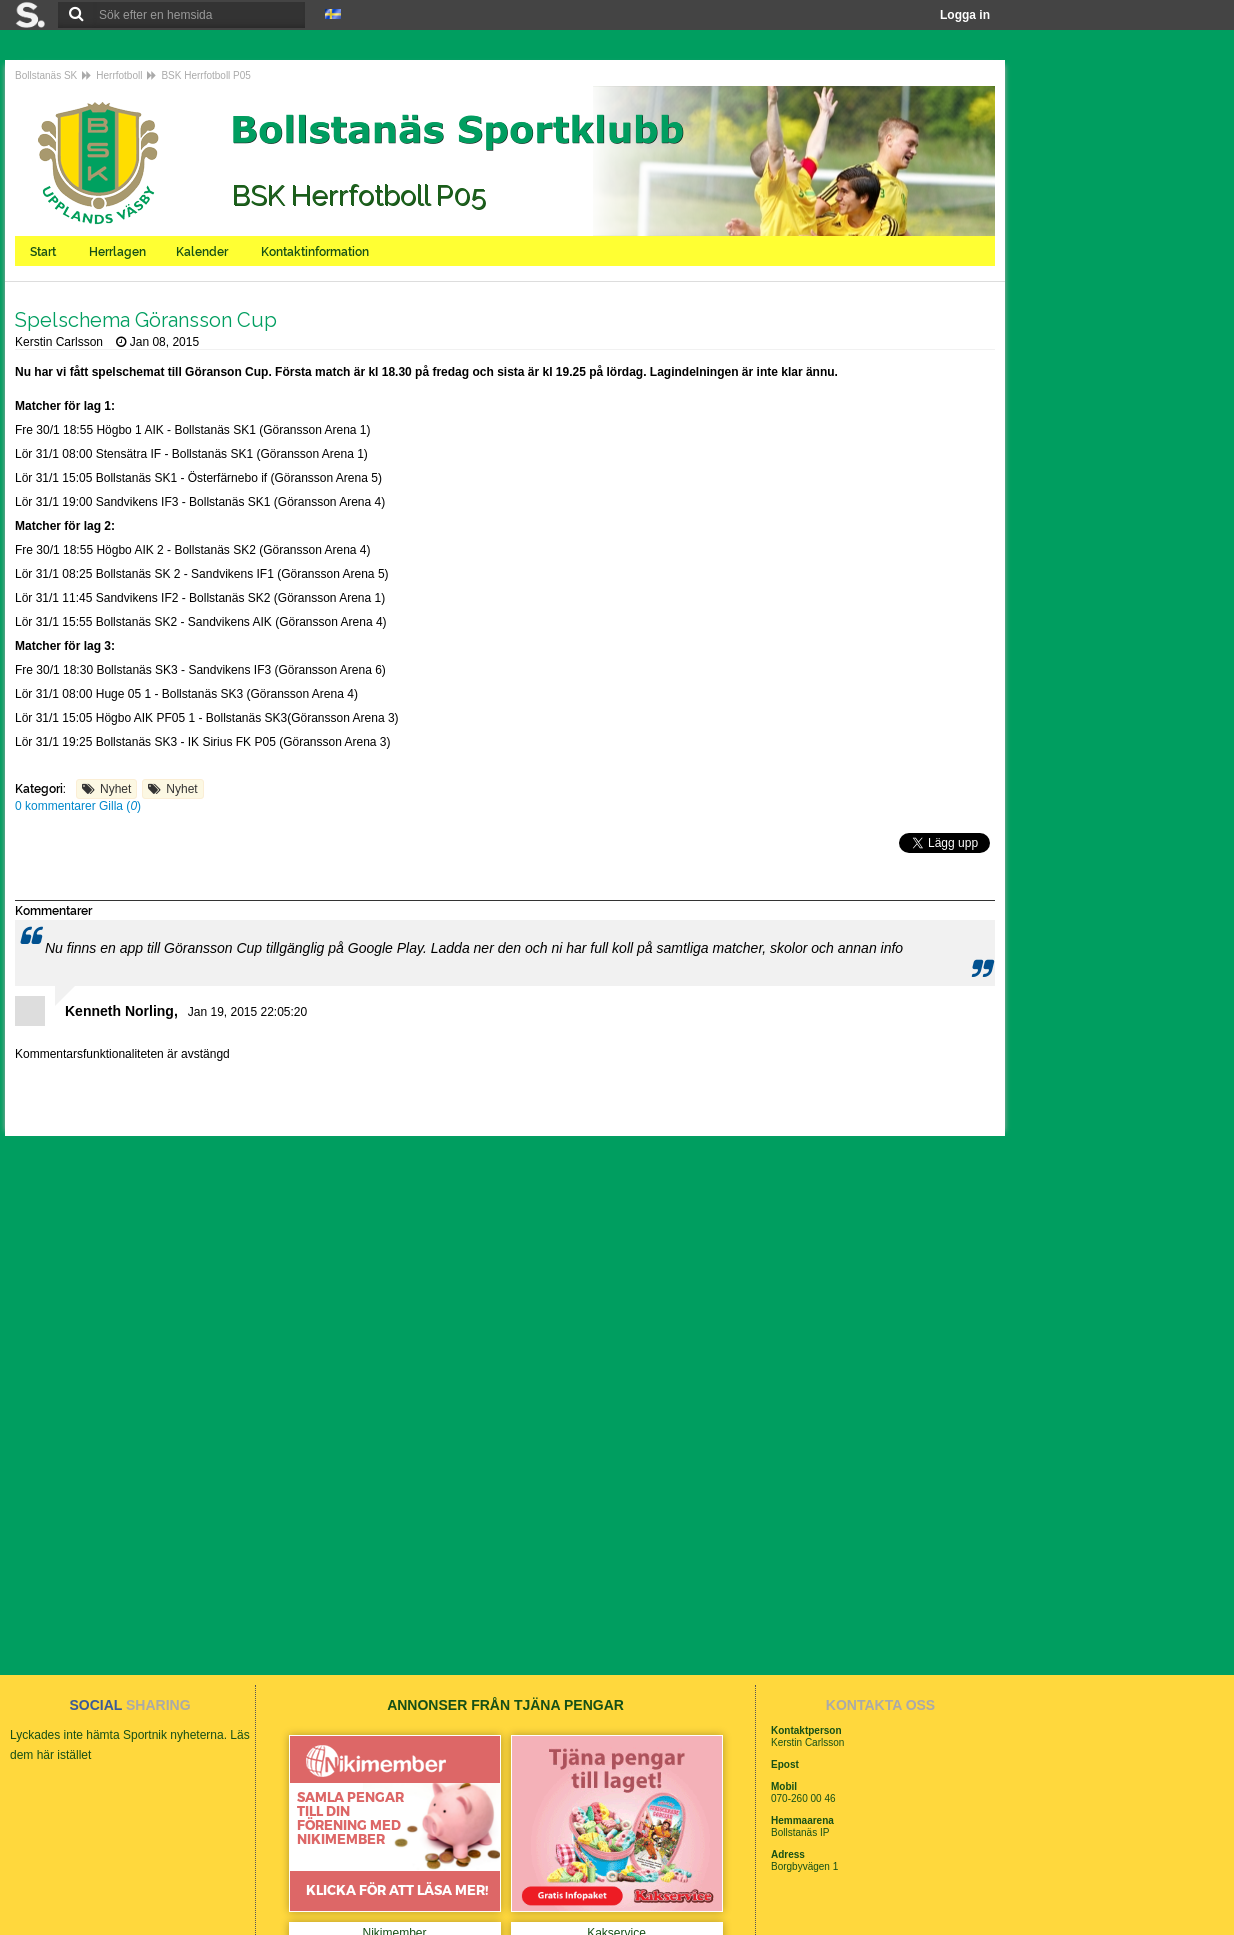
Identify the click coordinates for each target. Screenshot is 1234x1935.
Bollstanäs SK (46, 75)
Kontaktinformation (316, 252)
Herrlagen (117, 252)
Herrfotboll (119, 75)
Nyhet (115, 789)
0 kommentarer (57, 806)
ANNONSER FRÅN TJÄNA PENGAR (505, 1705)
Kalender (203, 252)
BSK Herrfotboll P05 (206, 75)
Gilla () (120, 806)
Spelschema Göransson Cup (146, 320)
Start (44, 252)
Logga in (965, 15)
